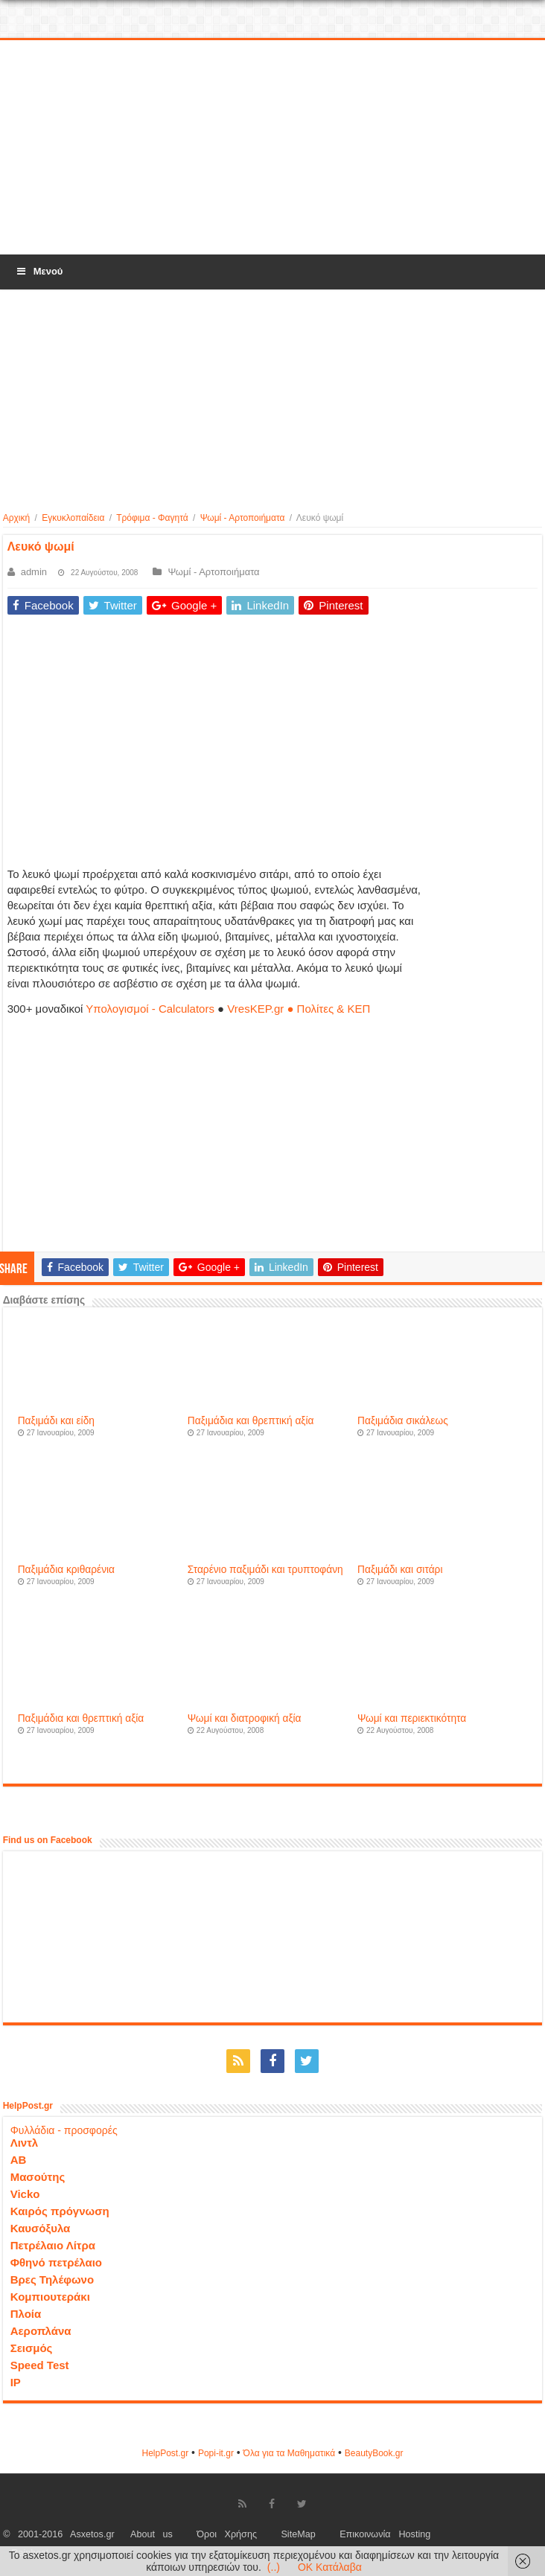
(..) (273, 2567)
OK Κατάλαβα (330, 2567)
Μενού (39, 271)
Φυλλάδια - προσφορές (64, 2130)
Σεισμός (31, 2348)
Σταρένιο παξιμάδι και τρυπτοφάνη (265, 1569)
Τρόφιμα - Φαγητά (152, 518)
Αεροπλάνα (40, 2331)
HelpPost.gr (164, 2453)
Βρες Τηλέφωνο (52, 2279)
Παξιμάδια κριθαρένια (66, 1569)
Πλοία (26, 2313)
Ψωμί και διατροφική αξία (245, 1718)
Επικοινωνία (365, 2534)
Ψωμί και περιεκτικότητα (411, 1718)
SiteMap (298, 2534)
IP (15, 2382)
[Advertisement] (273, 148)
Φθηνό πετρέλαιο (56, 2262)
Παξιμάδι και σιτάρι (399, 1569)
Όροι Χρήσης (227, 2534)
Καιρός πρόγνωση (59, 2211)
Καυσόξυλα (40, 2228)
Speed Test (39, 2365)
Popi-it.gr (216, 2453)
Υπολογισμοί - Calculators (150, 1008)
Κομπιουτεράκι (50, 2296)
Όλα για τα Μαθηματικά (289, 2453)
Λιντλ (24, 2142)
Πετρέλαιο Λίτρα (52, 2245)
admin (34, 571)
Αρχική (16, 518)
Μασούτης (38, 2176)
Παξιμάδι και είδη (56, 1420)
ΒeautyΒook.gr (374, 2453)
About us (151, 2534)
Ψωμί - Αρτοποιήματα (242, 518)
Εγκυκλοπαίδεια (73, 518)
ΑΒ (18, 2159)
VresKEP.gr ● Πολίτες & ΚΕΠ (298, 1008)
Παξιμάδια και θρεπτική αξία (251, 1420)
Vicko (25, 2194)
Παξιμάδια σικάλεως (402, 1420)
